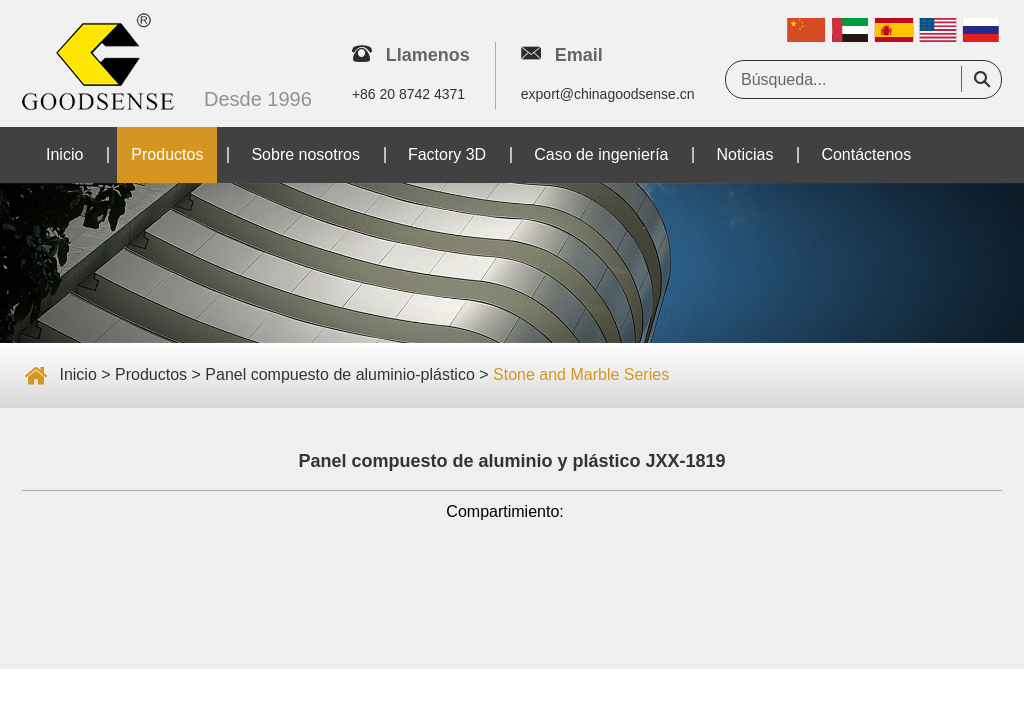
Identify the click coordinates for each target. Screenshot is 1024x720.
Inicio (64, 154)
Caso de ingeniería (601, 154)
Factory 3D (447, 154)
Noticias (744, 154)
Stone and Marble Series (581, 374)
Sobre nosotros (305, 154)
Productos (167, 154)
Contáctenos (866, 154)
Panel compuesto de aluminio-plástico (339, 374)
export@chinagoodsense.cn (608, 94)
